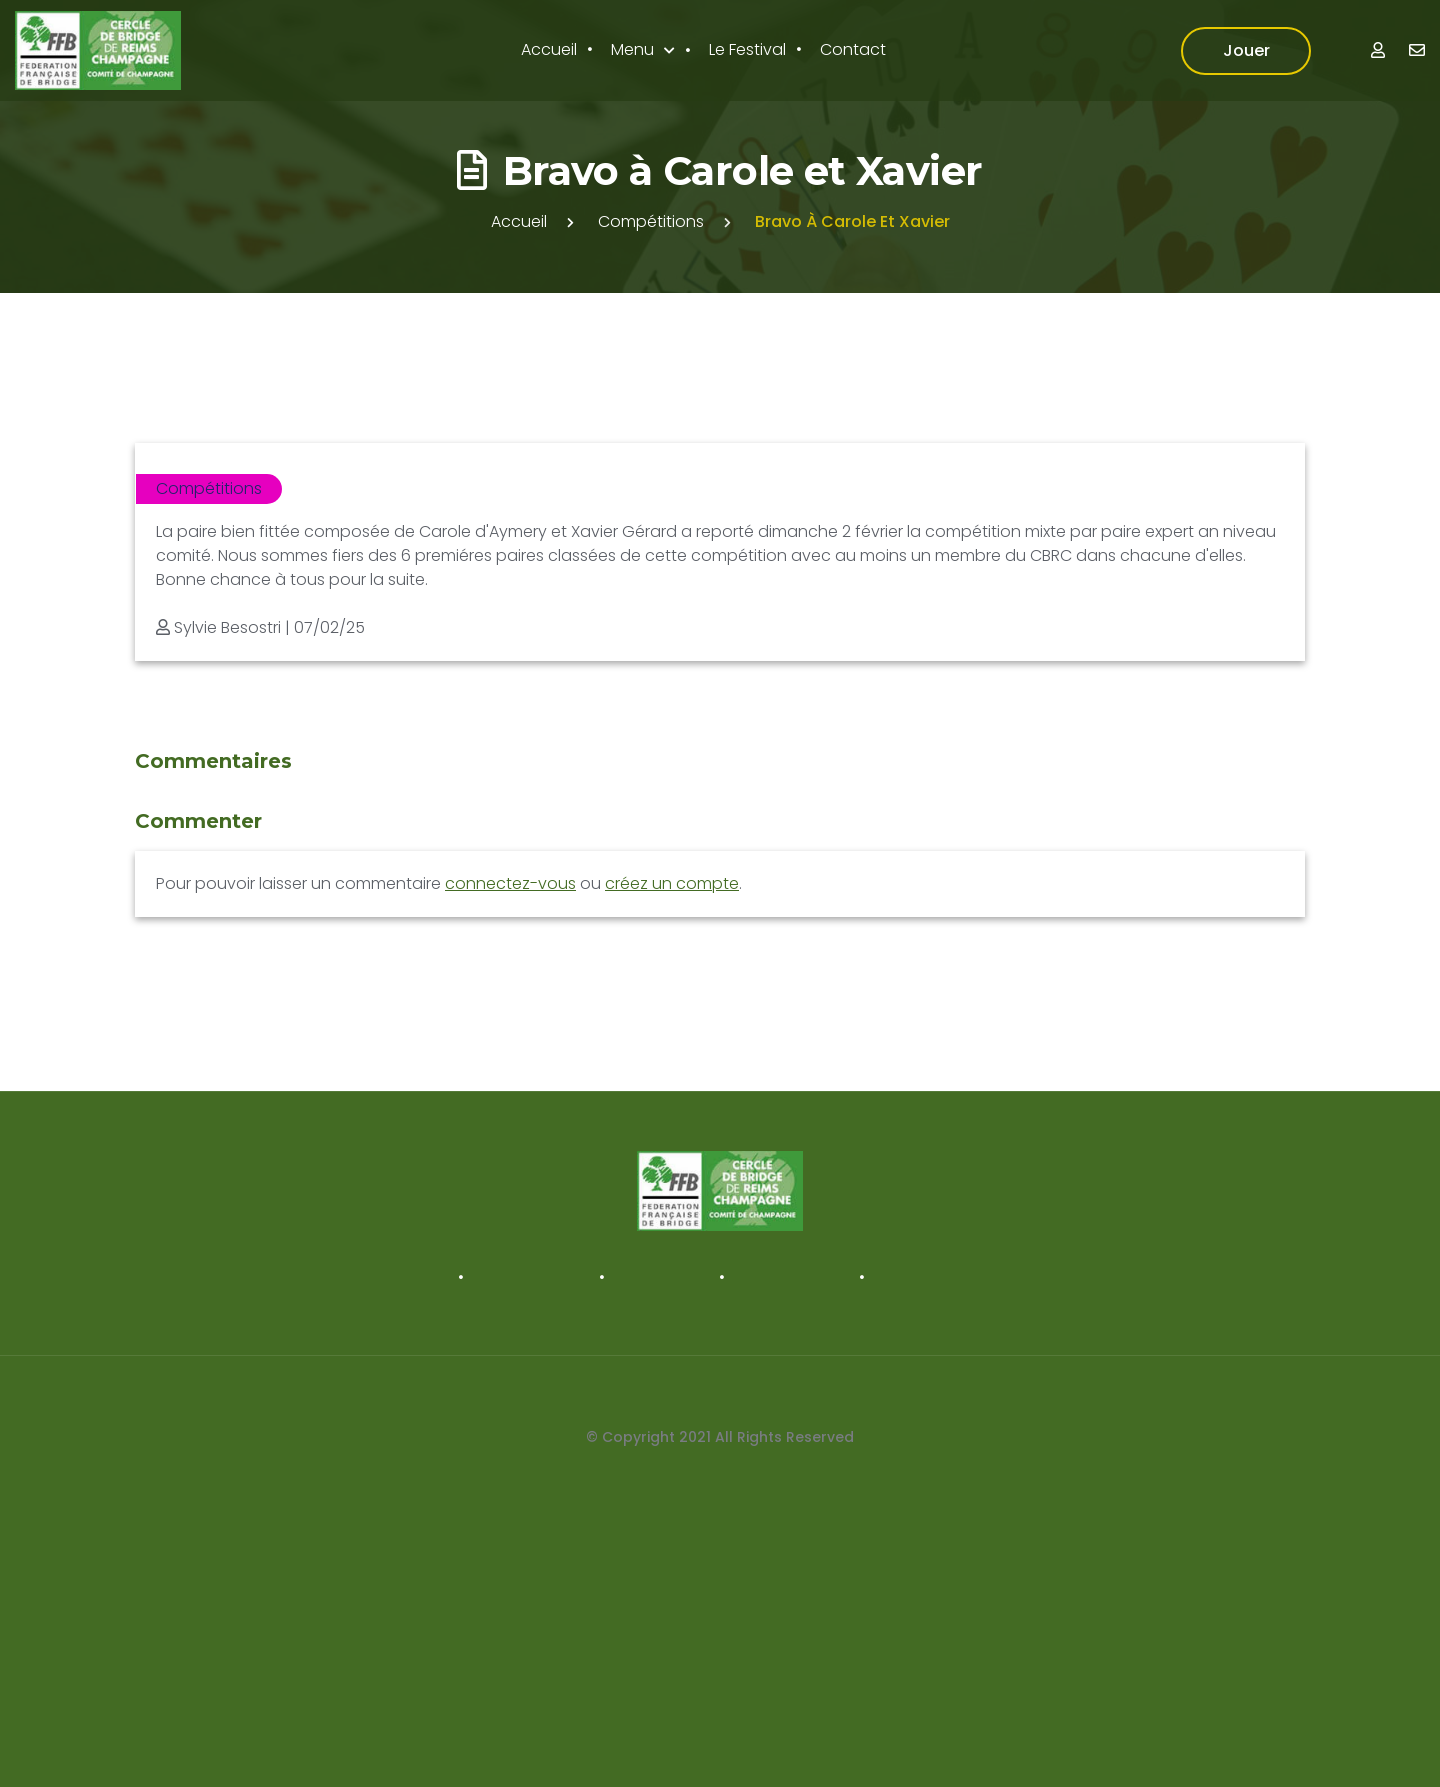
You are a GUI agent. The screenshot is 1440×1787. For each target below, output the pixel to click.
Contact (853, 49)
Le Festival (747, 49)
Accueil (549, 49)
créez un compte (672, 883)
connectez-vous (510, 883)
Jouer (1246, 50)
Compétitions (651, 221)
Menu (632, 49)
